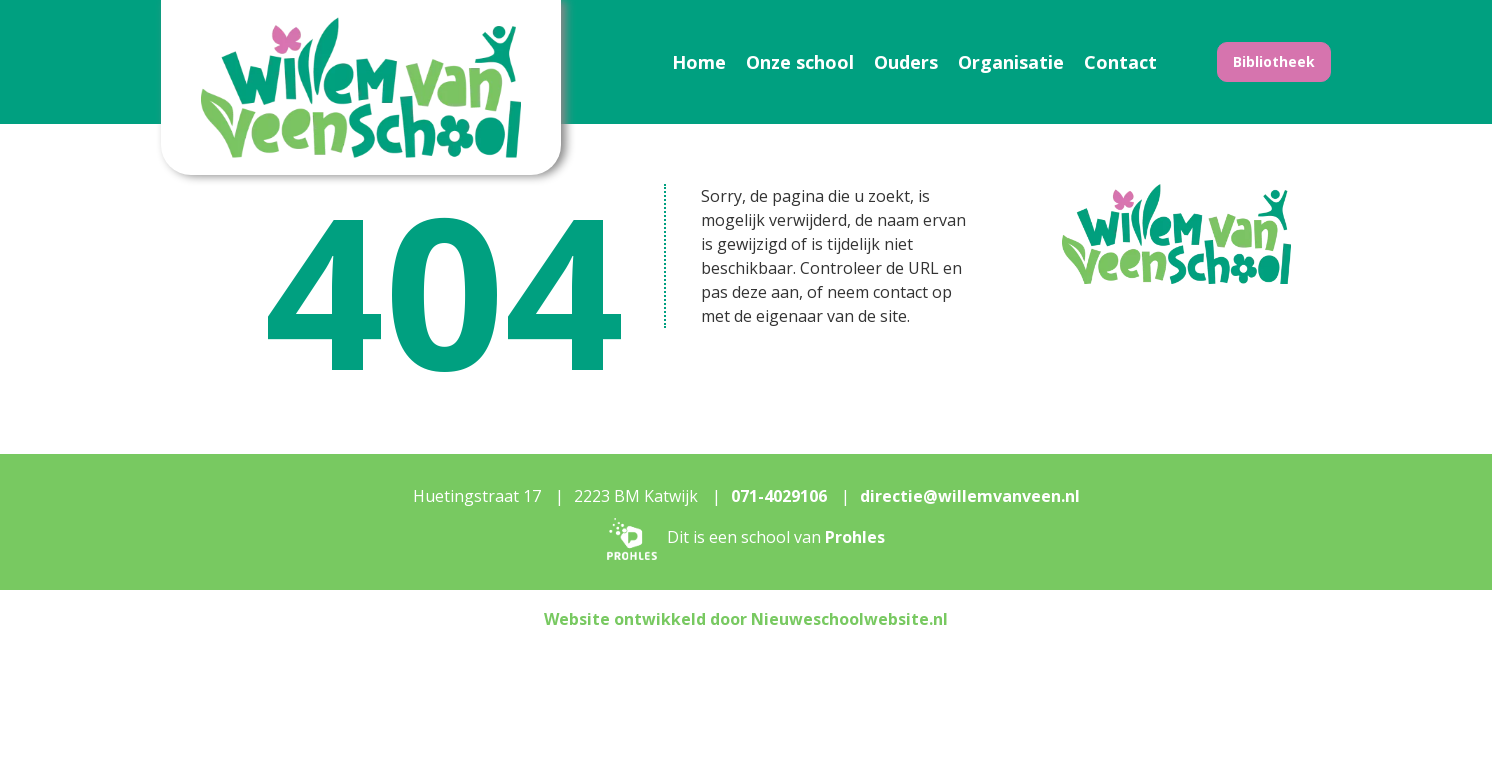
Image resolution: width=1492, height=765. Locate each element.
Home (699, 62)
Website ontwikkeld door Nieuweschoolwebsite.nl (746, 619)
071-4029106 (779, 496)
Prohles (855, 537)
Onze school (800, 62)
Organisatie (1011, 62)
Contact (1120, 62)
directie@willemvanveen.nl (970, 496)
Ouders (906, 62)
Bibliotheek (1274, 61)
